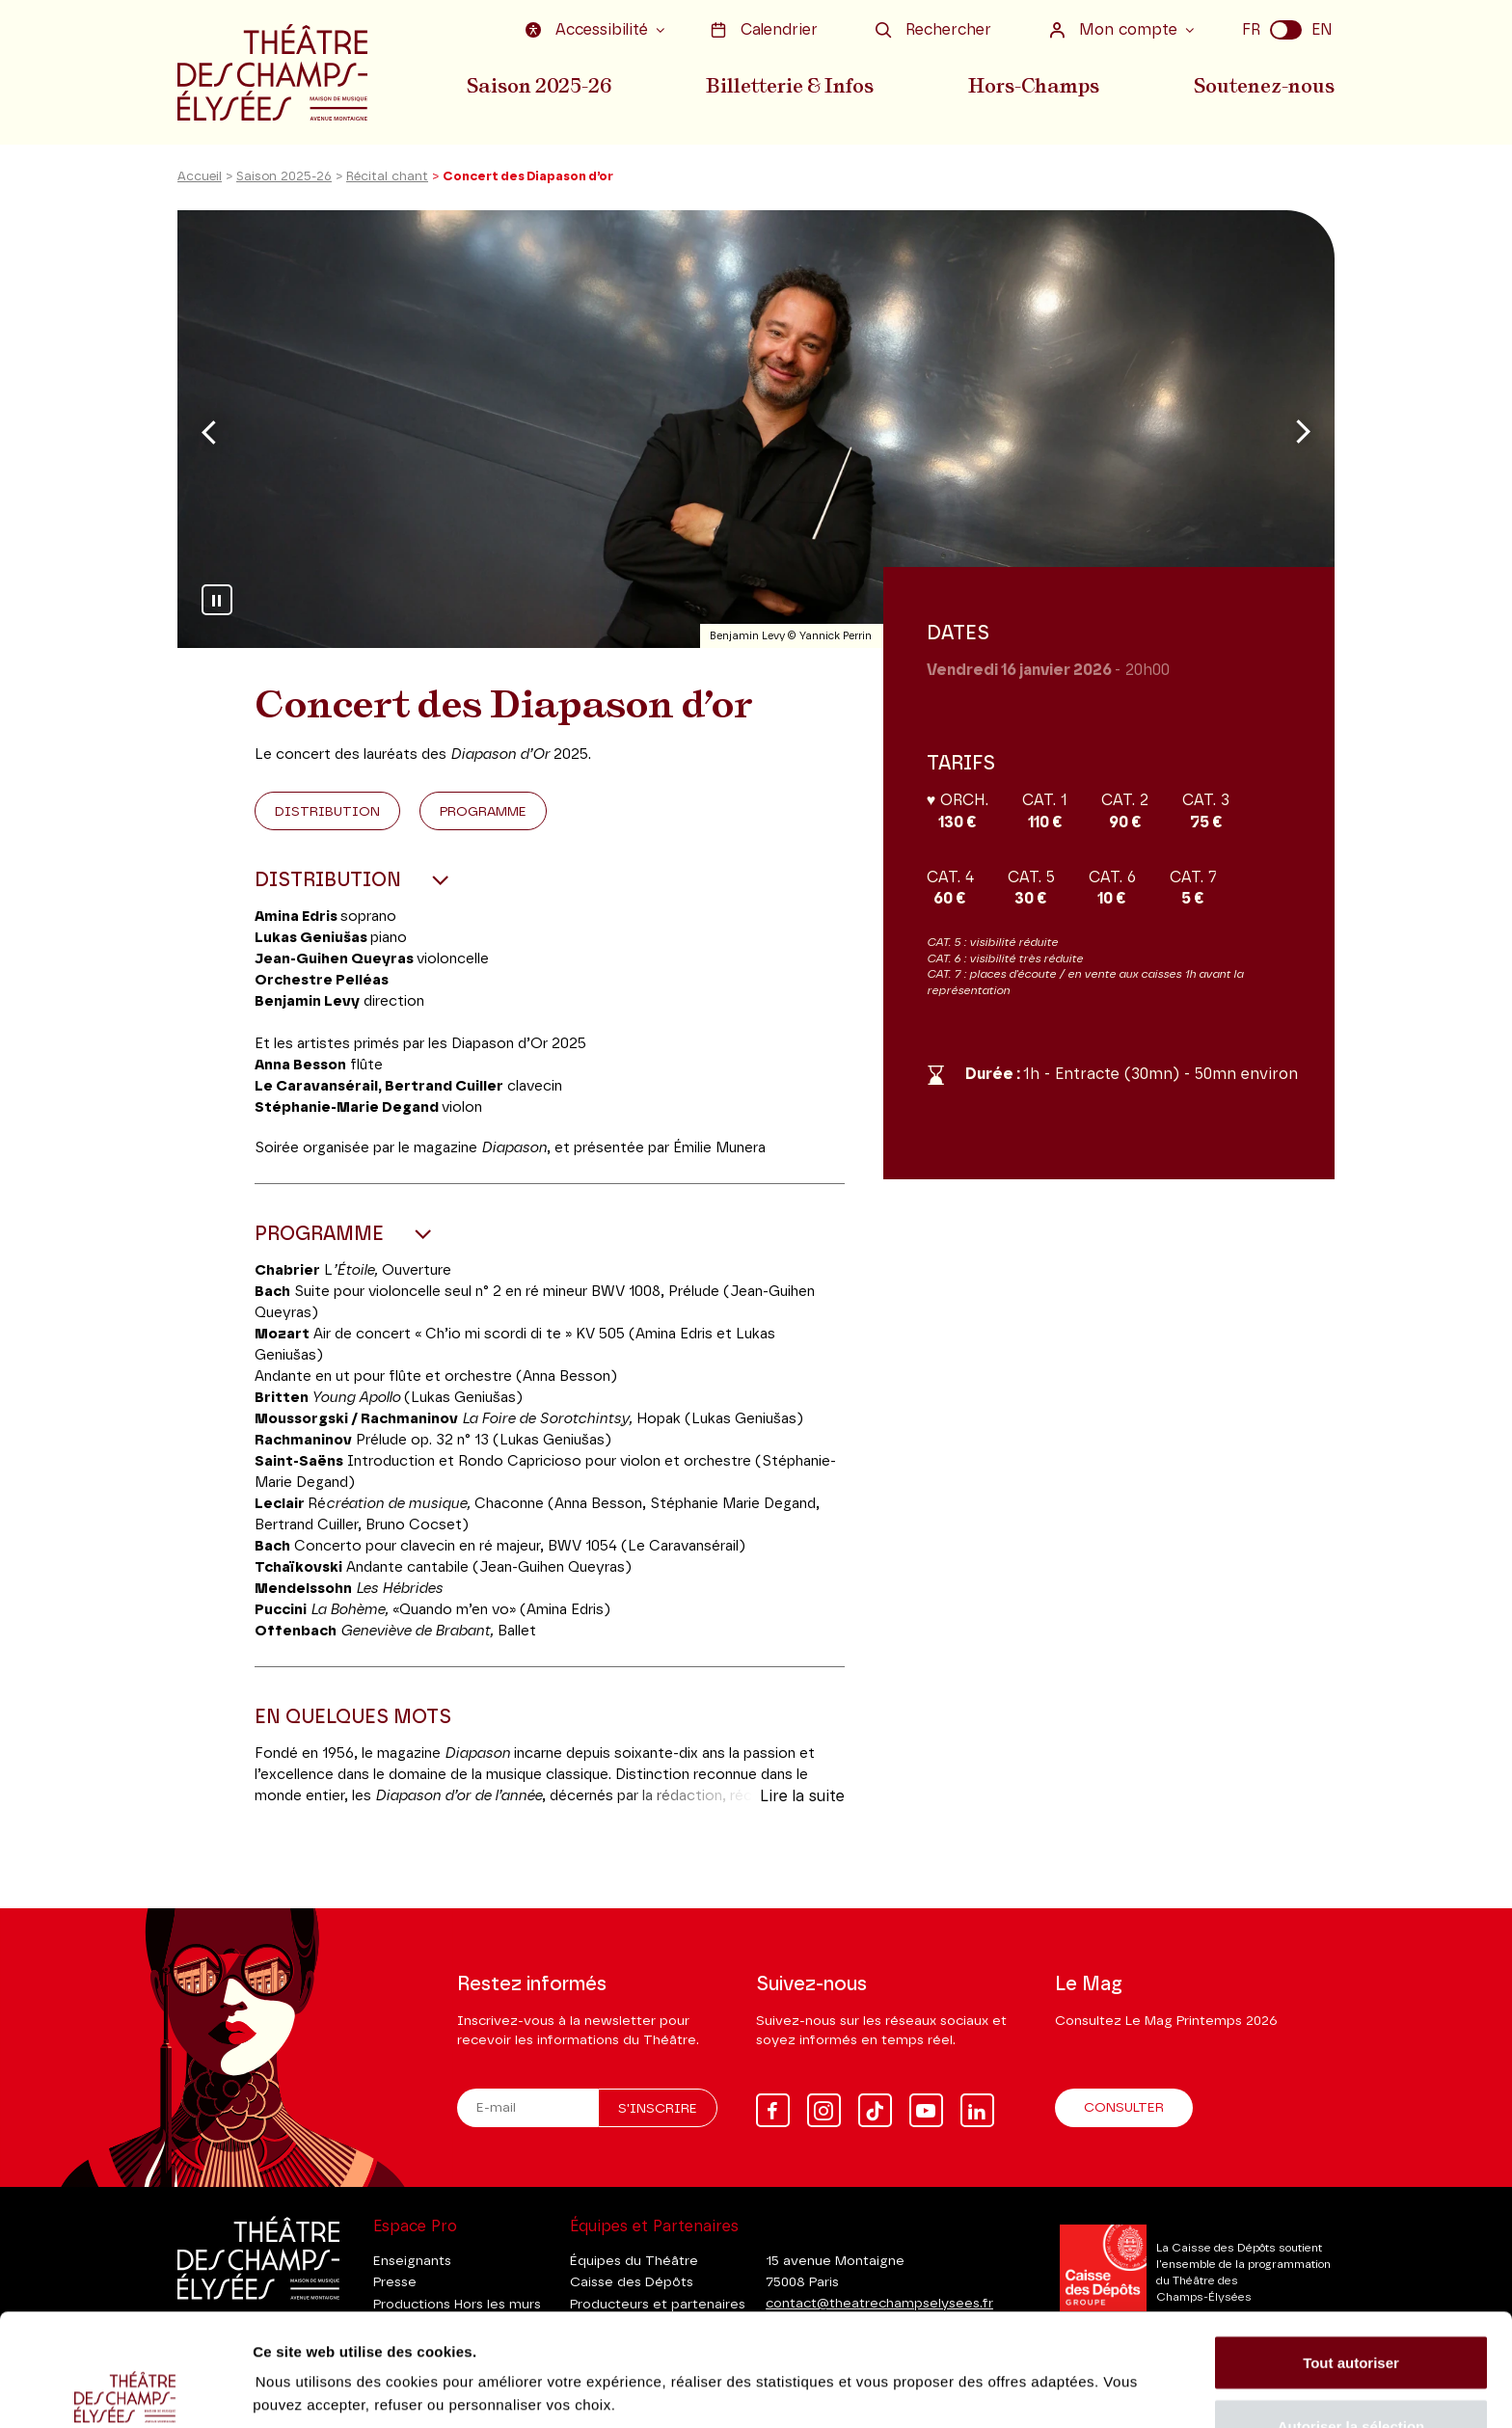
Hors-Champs (1033, 85)
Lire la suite (802, 1796)
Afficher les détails (1062, 2355)
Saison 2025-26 (539, 85)
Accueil (199, 177)
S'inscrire (657, 2109)
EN (1322, 30)
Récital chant (387, 177)
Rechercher (933, 30)
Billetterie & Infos (790, 85)
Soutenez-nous (1264, 85)
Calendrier (764, 30)
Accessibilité (589, 30)
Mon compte (1115, 30)
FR (1251, 30)
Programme (483, 812)
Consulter (1124, 2108)
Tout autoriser (1351, 2250)
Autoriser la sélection (1351, 2314)
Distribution (327, 812)
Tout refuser (1351, 2376)
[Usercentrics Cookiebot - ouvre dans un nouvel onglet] (124, 2390)
